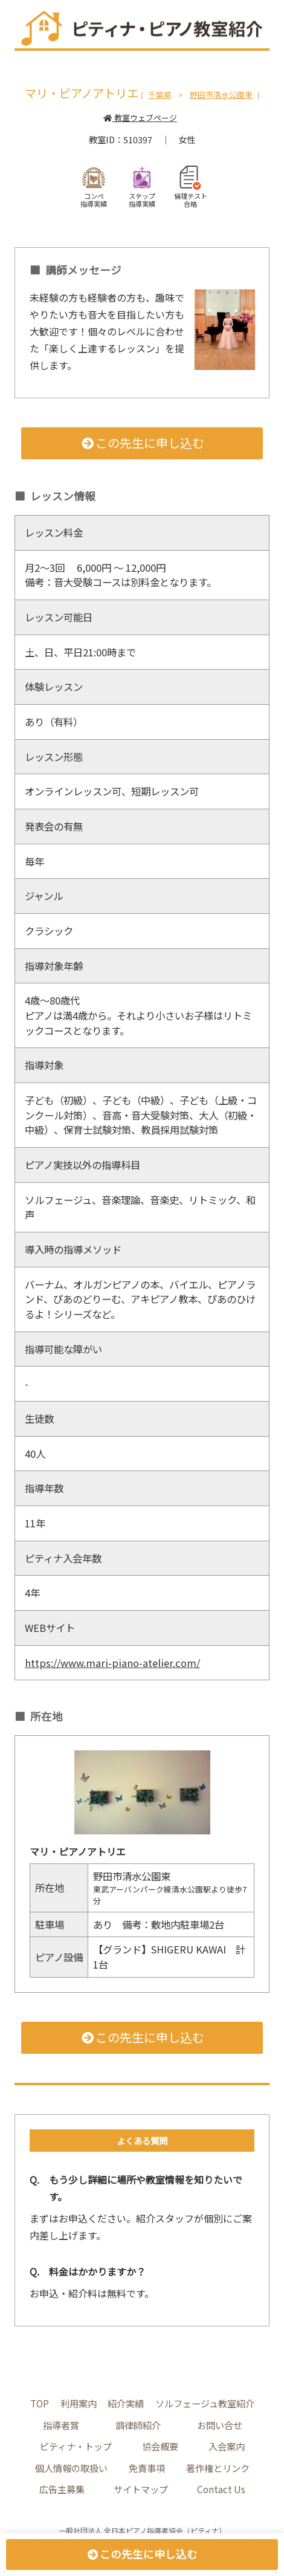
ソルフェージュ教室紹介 (204, 2403)
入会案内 (226, 2446)
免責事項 (147, 2467)
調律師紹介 (138, 2425)
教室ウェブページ (140, 117)
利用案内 (78, 2403)
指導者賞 (61, 2425)
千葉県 (160, 94)
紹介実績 (126, 2403)
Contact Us (221, 2489)
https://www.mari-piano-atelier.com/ (112, 1662)
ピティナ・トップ (76, 2446)
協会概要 (160, 2446)
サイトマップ (141, 2489)
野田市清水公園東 (221, 94)
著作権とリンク (218, 2467)
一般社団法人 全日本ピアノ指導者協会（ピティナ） (142, 2530)
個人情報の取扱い (71, 2467)
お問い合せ (219, 2425)
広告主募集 (62, 2489)
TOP (39, 2403)
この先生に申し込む (142, 442)
